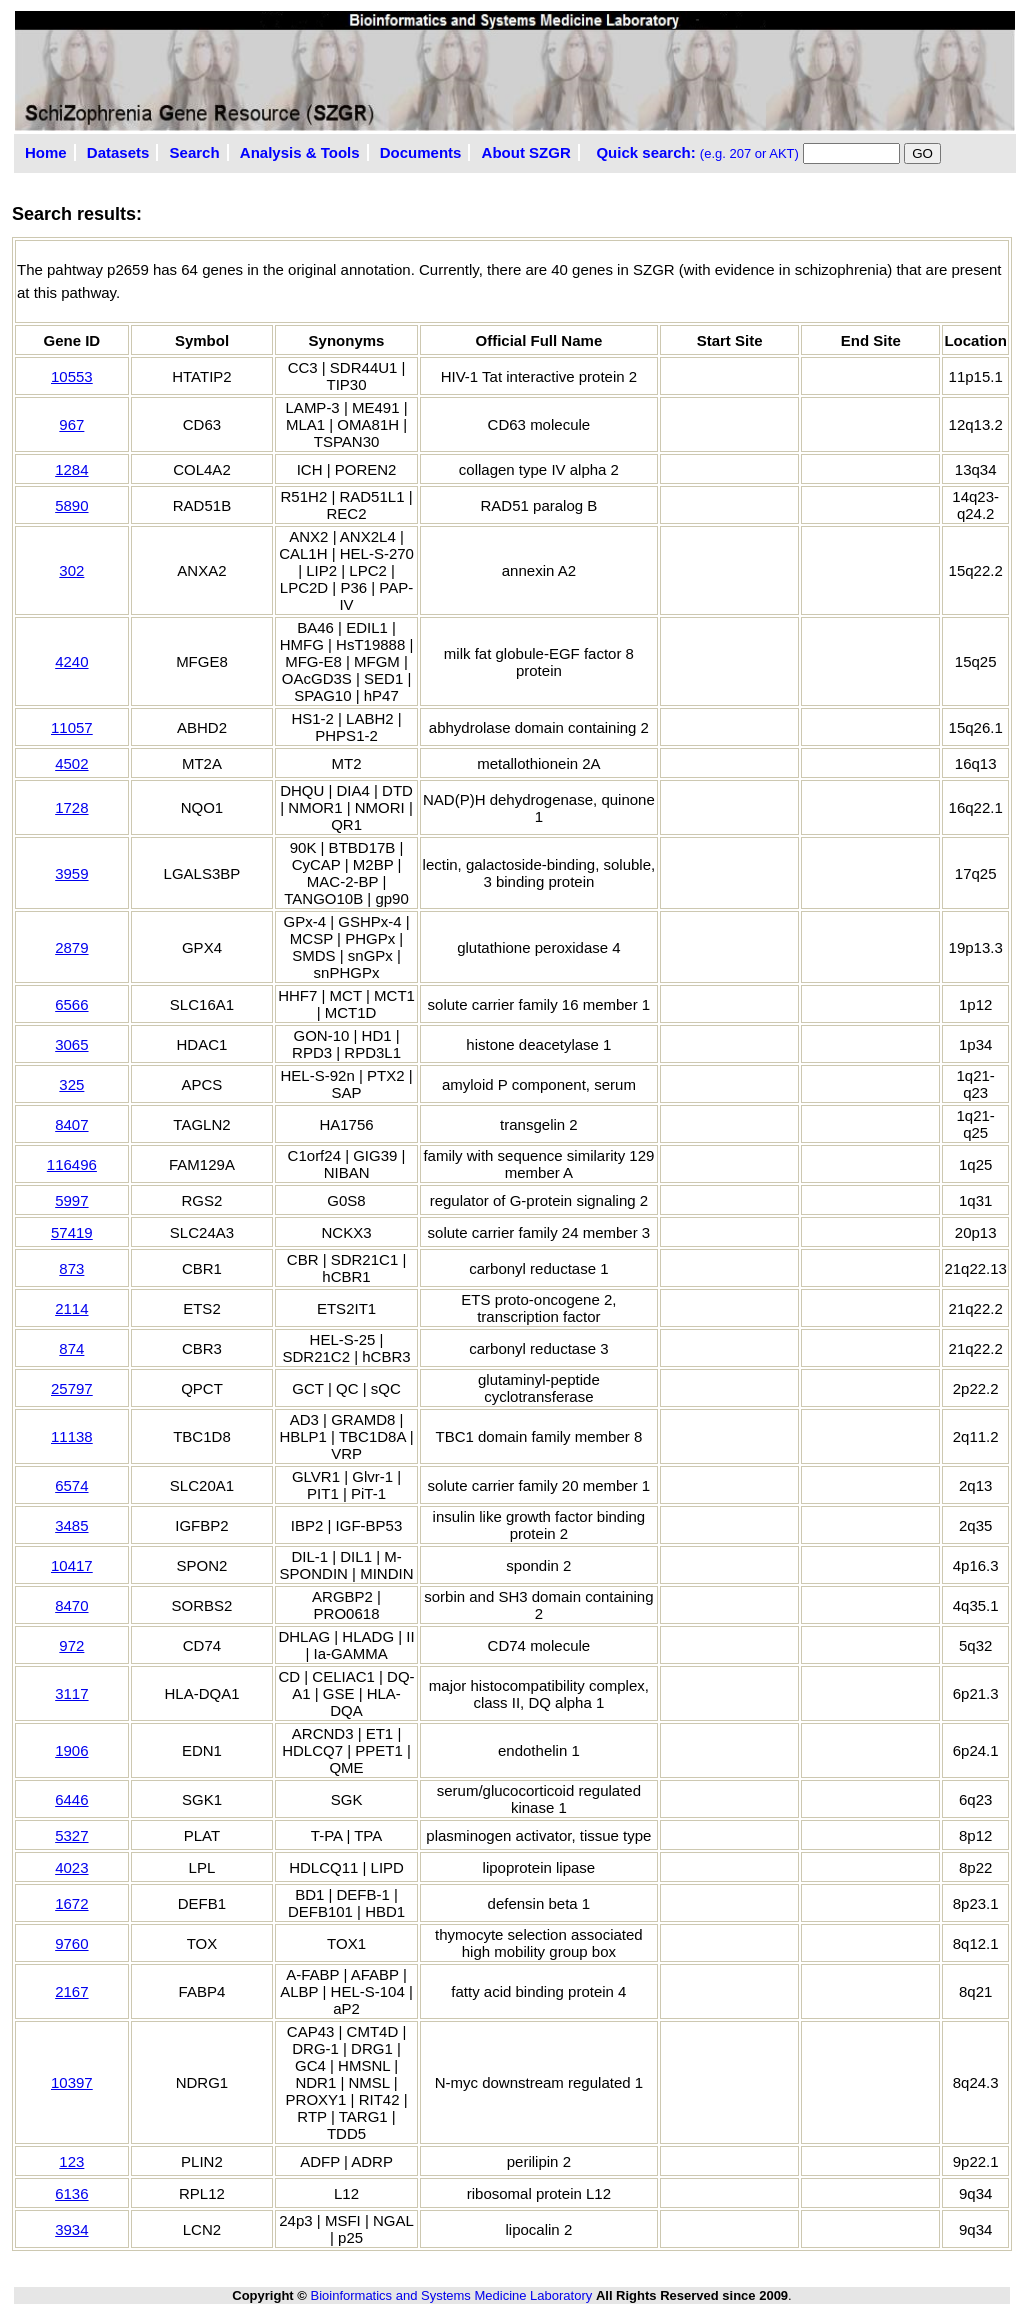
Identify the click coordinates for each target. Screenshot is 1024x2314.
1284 (71, 469)
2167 (71, 1991)
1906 (71, 1750)
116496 (72, 1164)
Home (46, 152)
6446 (71, 1799)
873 (71, 1268)
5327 (71, 1835)
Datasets (118, 152)
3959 (71, 873)
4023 (71, 1867)
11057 (72, 727)
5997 (71, 1200)
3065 (71, 1044)
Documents (421, 152)
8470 (71, 1605)
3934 (71, 2229)
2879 (71, 947)
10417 (72, 1565)
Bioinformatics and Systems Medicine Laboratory (451, 2295)
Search (195, 152)
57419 (72, 1232)
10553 (72, 376)
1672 (71, 1903)
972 (71, 1645)
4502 (71, 763)
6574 (71, 1485)
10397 (72, 2082)
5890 (71, 505)
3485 (71, 1525)
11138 (72, 1436)
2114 (71, 1308)
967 (71, 424)
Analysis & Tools (300, 152)
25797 (72, 1388)
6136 (71, 2193)
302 (71, 570)
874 (71, 1348)
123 (71, 2161)
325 (71, 1084)
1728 (71, 807)
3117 (71, 1693)
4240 (71, 661)
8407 (71, 1124)
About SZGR (526, 152)
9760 (71, 1943)
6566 (71, 1004)
